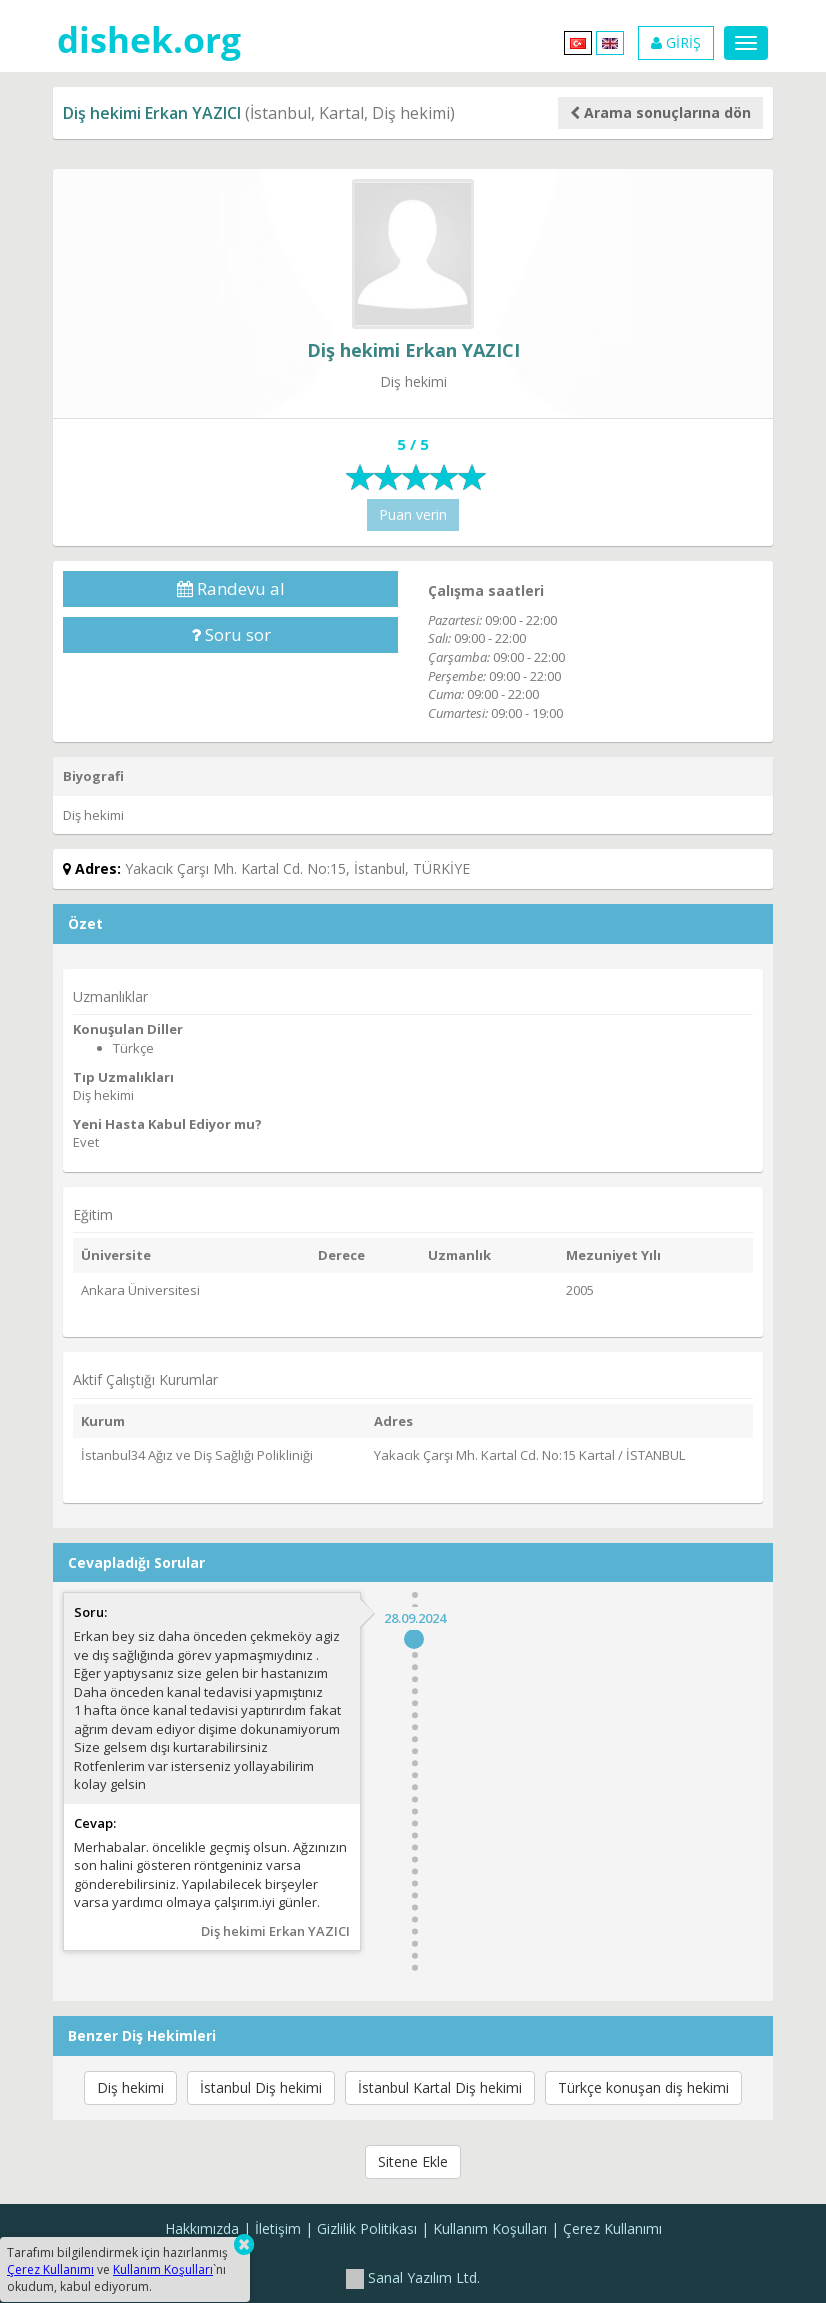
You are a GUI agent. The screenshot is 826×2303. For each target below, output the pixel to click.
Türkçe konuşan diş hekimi (643, 2087)
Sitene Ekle (413, 2161)
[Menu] (746, 43)
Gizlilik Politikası (367, 2228)
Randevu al (231, 588)
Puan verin (413, 514)
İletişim (278, 2228)
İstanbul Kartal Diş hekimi (440, 2087)
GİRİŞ (676, 42)
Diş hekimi (130, 2087)
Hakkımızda (202, 2228)
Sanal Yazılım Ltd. (413, 2277)
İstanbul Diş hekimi (261, 2087)
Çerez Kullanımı (612, 2228)
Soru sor (231, 634)
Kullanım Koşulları (490, 2228)
